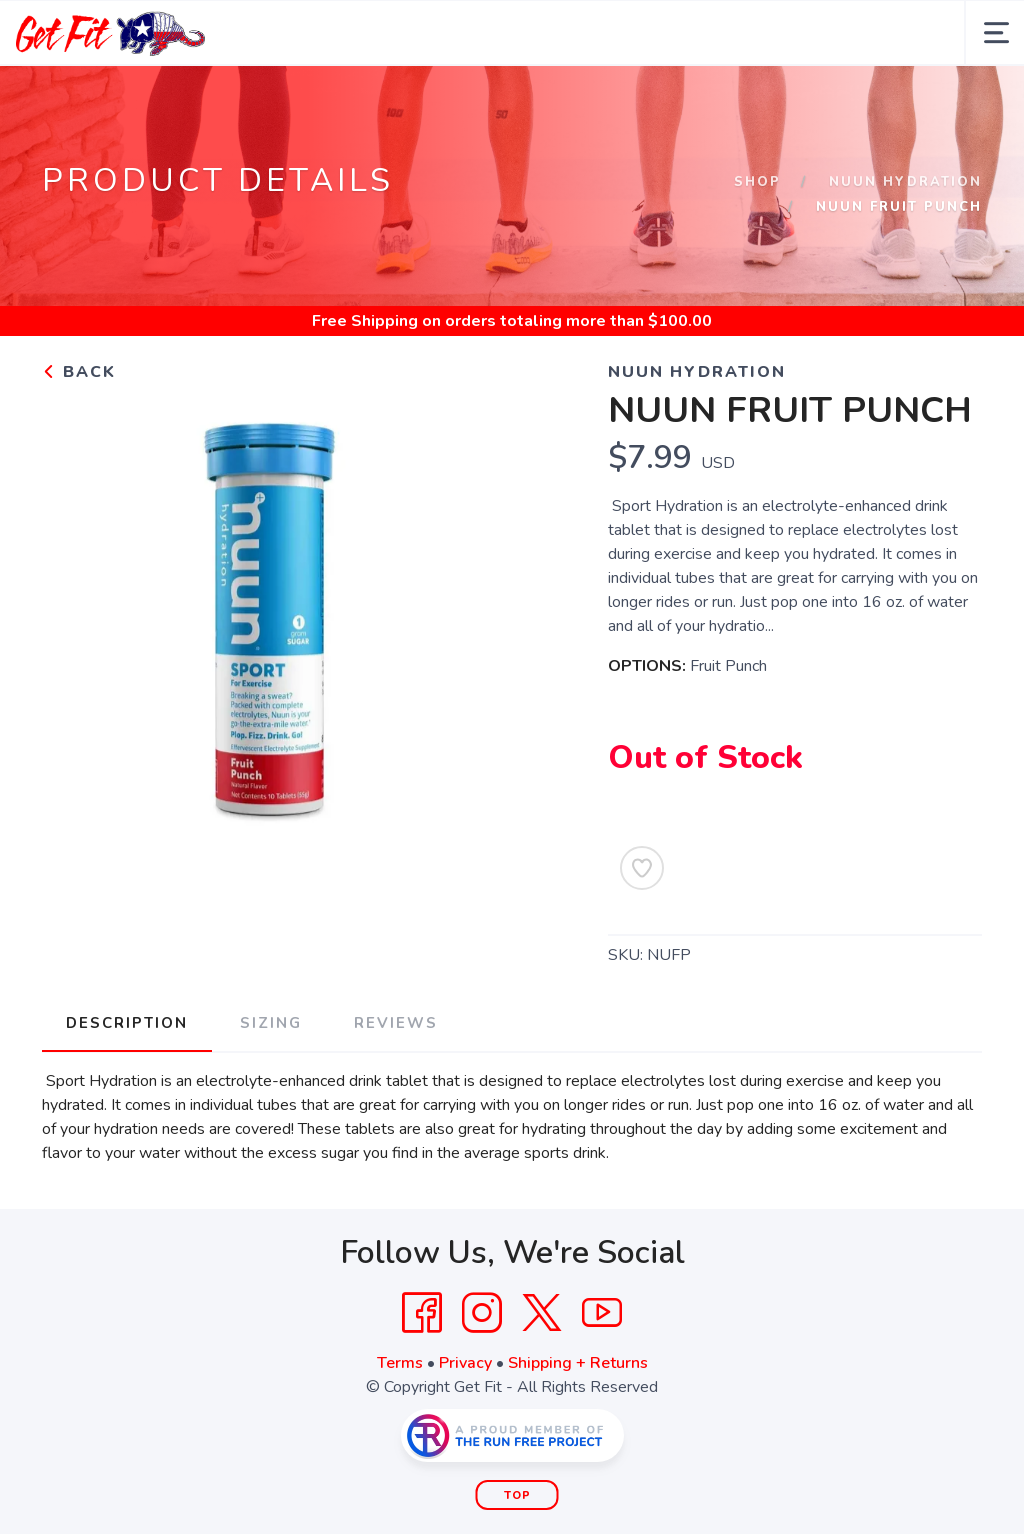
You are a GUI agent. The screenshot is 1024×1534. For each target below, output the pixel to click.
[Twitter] (542, 1313)
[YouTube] (602, 1313)
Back (79, 372)
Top (517, 1495)
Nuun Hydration (905, 182)
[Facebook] (422, 1313)
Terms (400, 1363)
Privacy (465, 1363)
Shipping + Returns (578, 1363)
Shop (757, 182)
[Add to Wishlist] (642, 868)
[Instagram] (482, 1313)
